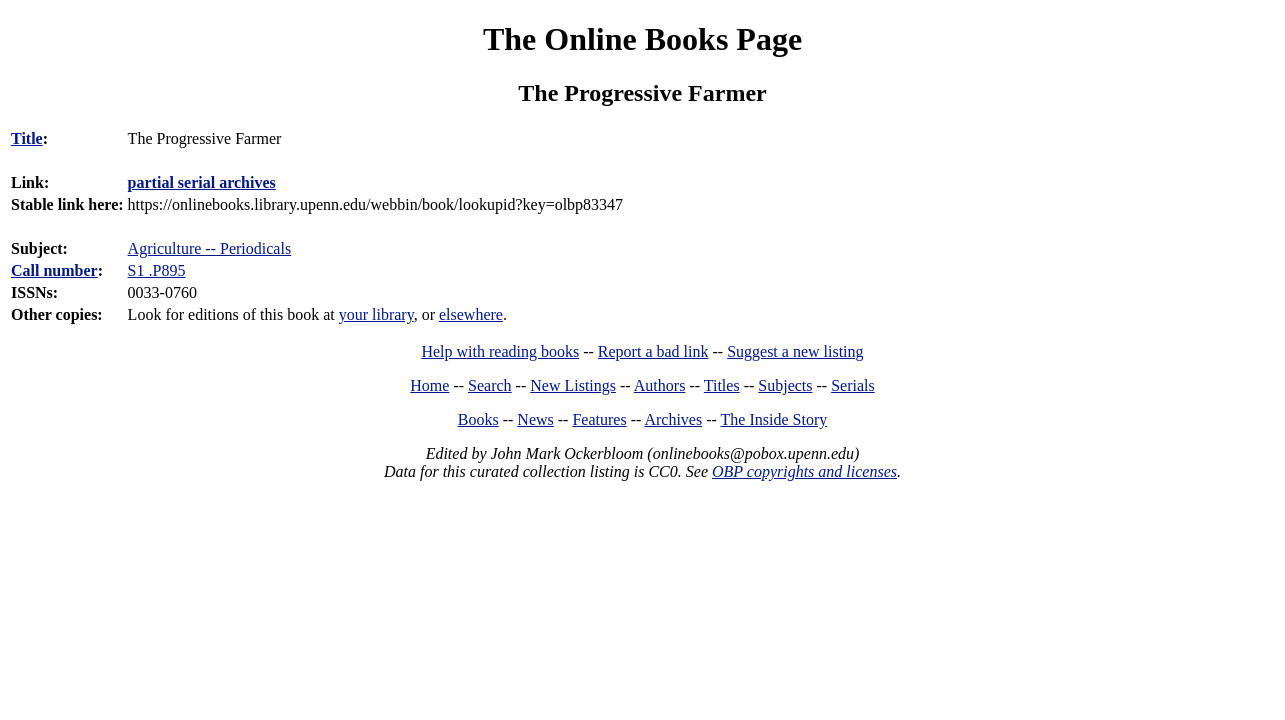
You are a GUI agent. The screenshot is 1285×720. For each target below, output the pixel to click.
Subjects (785, 385)
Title (27, 138)
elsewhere (471, 314)
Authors (660, 385)
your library (376, 314)
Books (478, 419)
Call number (54, 270)
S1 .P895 (157, 270)
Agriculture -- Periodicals (210, 248)
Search (490, 385)
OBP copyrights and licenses (804, 471)
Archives (673, 419)
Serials (853, 385)
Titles (722, 385)
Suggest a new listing (795, 351)
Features (599, 419)
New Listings (573, 385)
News (535, 419)
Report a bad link (653, 351)
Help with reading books (500, 351)
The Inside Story (774, 419)
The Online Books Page (642, 39)
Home (429, 385)
